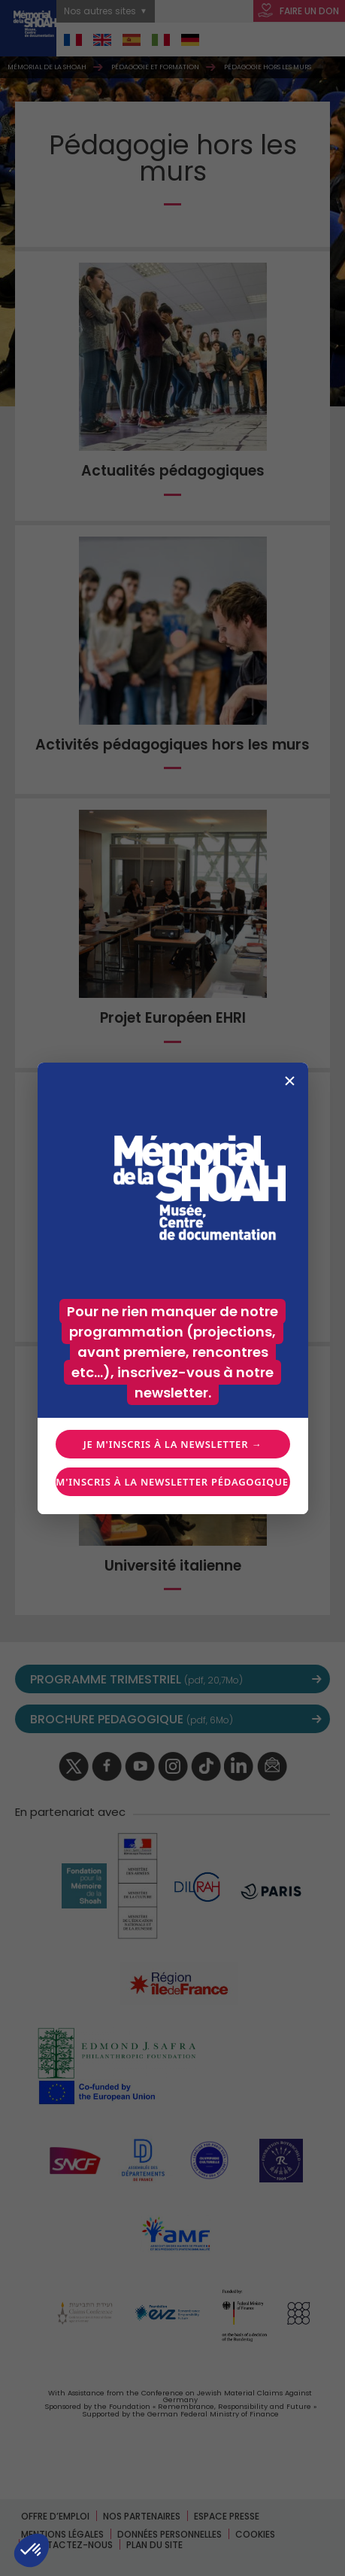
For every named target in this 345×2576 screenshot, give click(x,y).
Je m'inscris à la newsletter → (172, 1444)
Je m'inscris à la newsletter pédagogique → (173, 1482)
